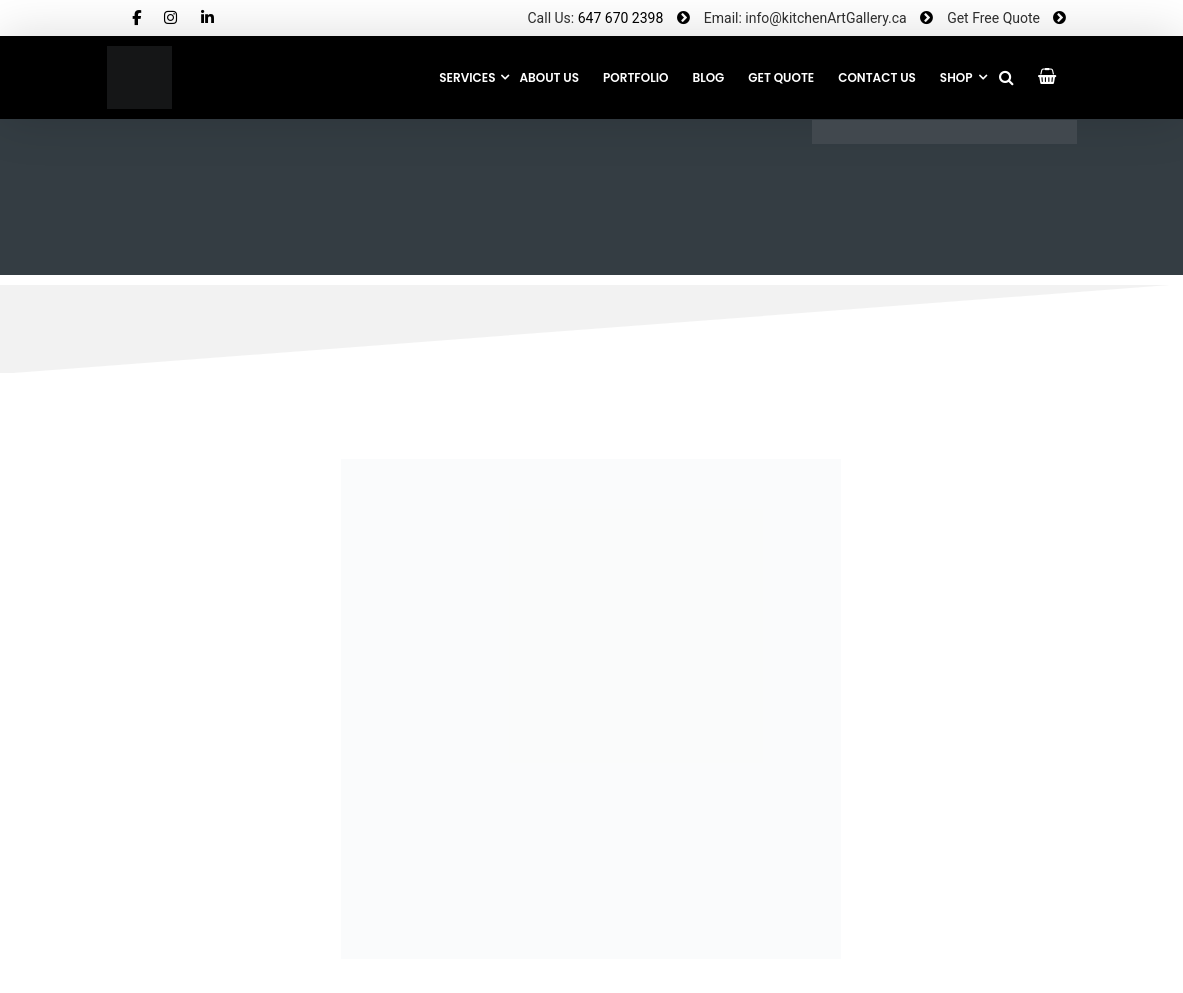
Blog (708, 77)
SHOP (956, 77)
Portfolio (635, 77)
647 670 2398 (621, 18)
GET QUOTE (781, 77)
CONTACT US (877, 77)
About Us (549, 77)
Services (467, 77)
